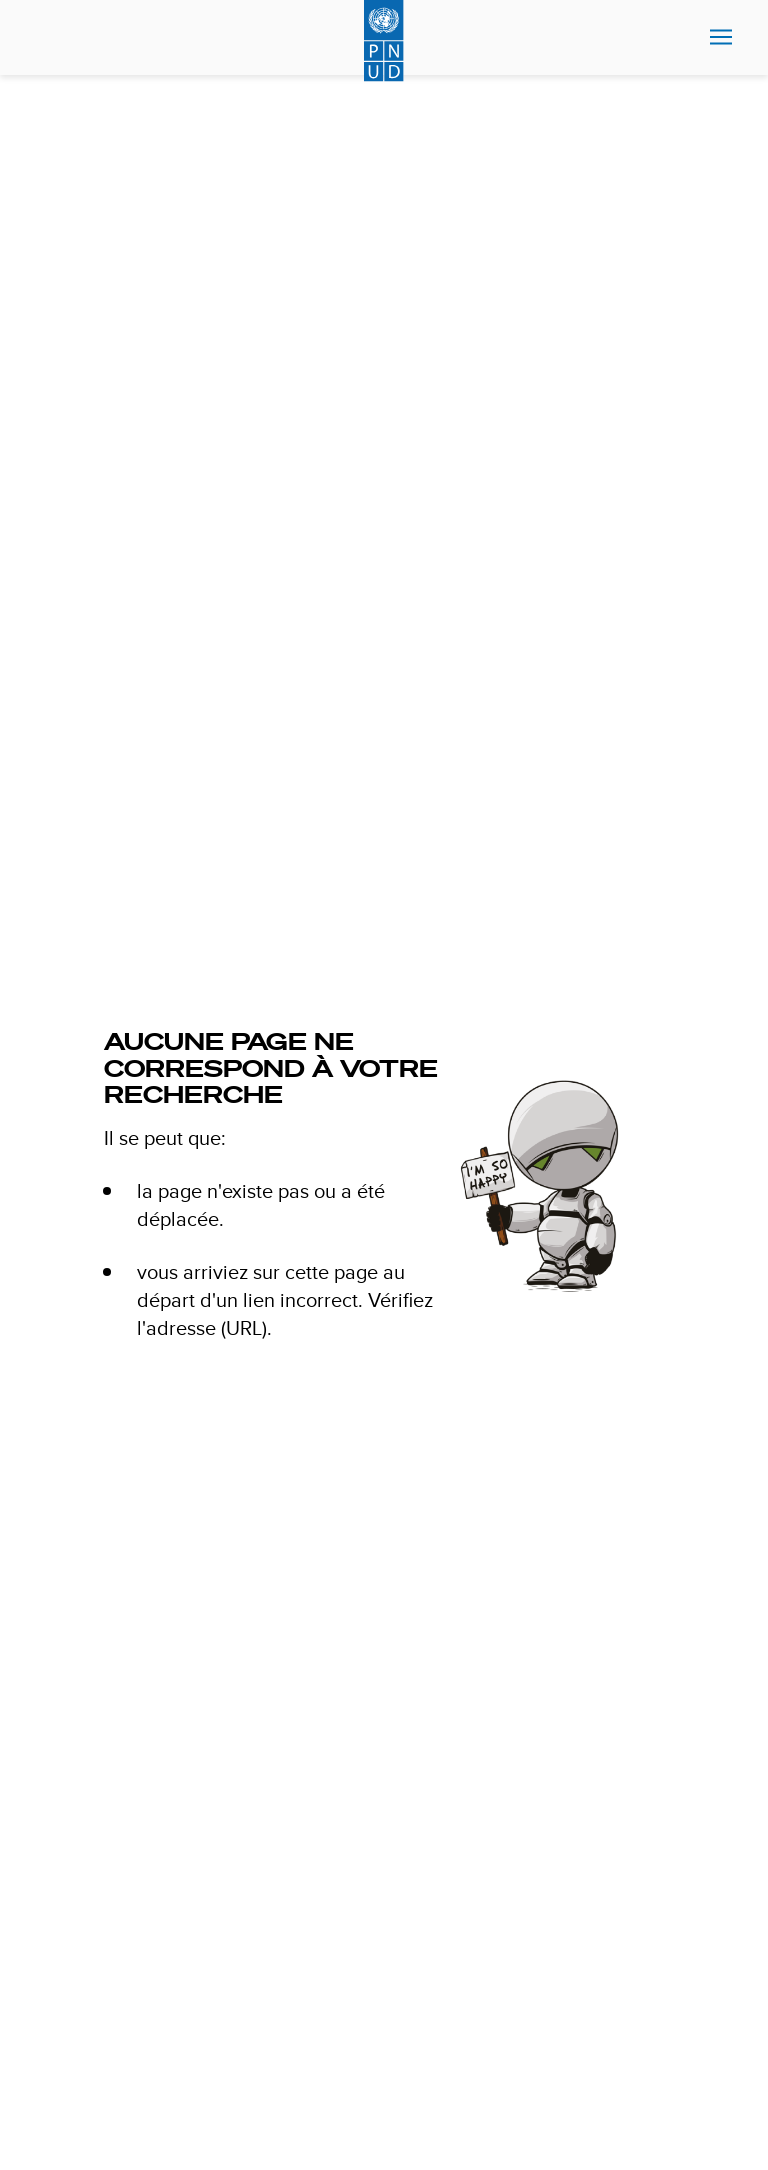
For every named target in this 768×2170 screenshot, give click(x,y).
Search (52, 38)
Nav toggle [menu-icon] (721, 36)
